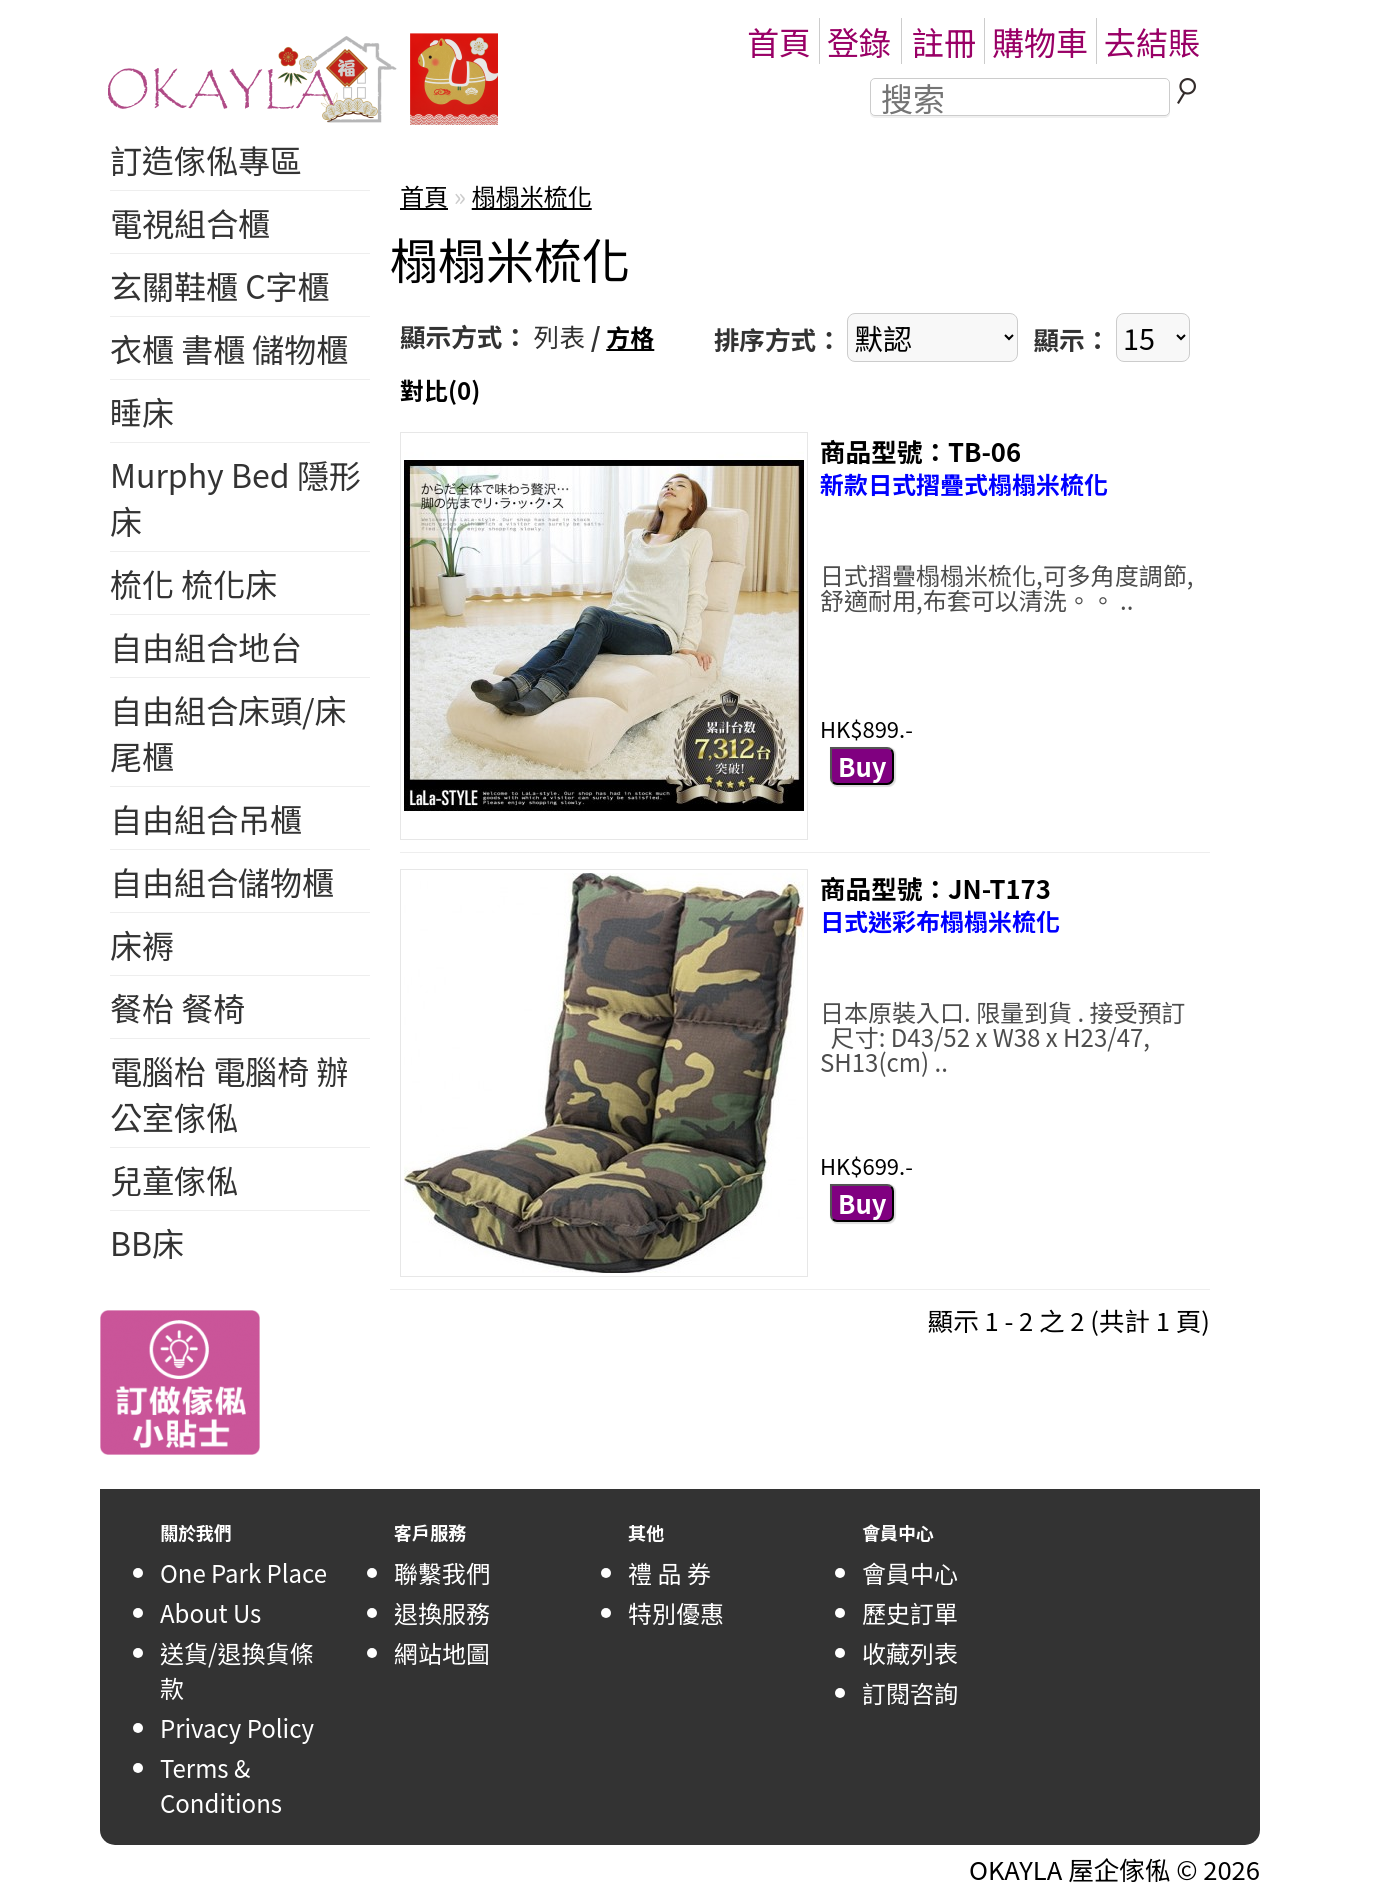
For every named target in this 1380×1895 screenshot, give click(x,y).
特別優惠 (676, 1612)
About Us (210, 1612)
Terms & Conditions (221, 1785)
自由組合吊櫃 (206, 818)
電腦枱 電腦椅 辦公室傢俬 (229, 1093)
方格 (630, 336)
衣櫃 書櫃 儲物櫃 (229, 348)
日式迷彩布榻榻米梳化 (940, 920)
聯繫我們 (442, 1572)
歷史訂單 (910, 1612)
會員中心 (910, 1572)
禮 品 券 (669, 1572)
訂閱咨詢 (910, 1692)
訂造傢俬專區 (206, 159)
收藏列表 (910, 1652)
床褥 (142, 944)
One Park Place (243, 1572)
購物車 (1040, 41)
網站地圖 (442, 1652)
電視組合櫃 (190, 222)
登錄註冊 (901, 41)
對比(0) (440, 389)
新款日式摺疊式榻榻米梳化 (964, 483)
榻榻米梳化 (532, 195)
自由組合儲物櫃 (222, 881)
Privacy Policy (237, 1727)
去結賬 (1152, 41)
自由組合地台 (206, 646)
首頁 (779, 41)
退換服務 (442, 1612)
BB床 (147, 1242)
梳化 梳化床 (193, 583)
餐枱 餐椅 (177, 1007)
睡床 (142, 411)
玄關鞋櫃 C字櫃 (220, 285)
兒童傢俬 (174, 1179)
